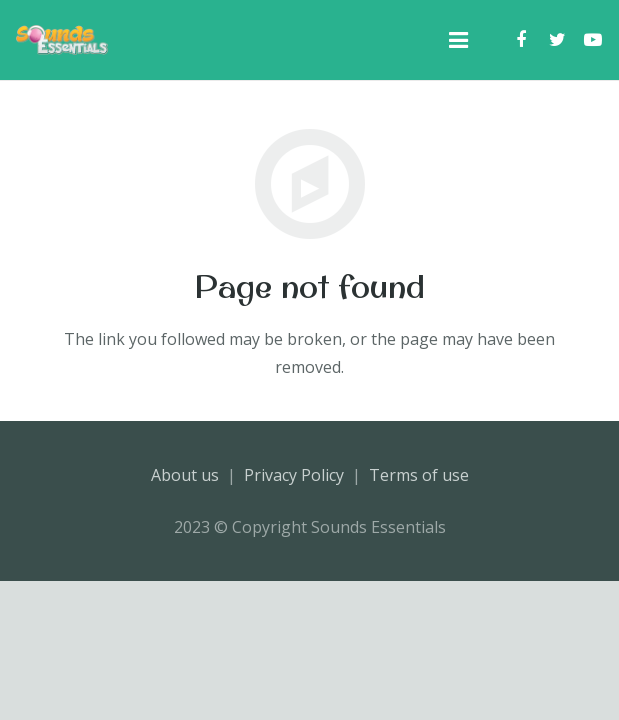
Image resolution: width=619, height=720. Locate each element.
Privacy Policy (294, 475)
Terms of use (419, 475)
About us (185, 475)
